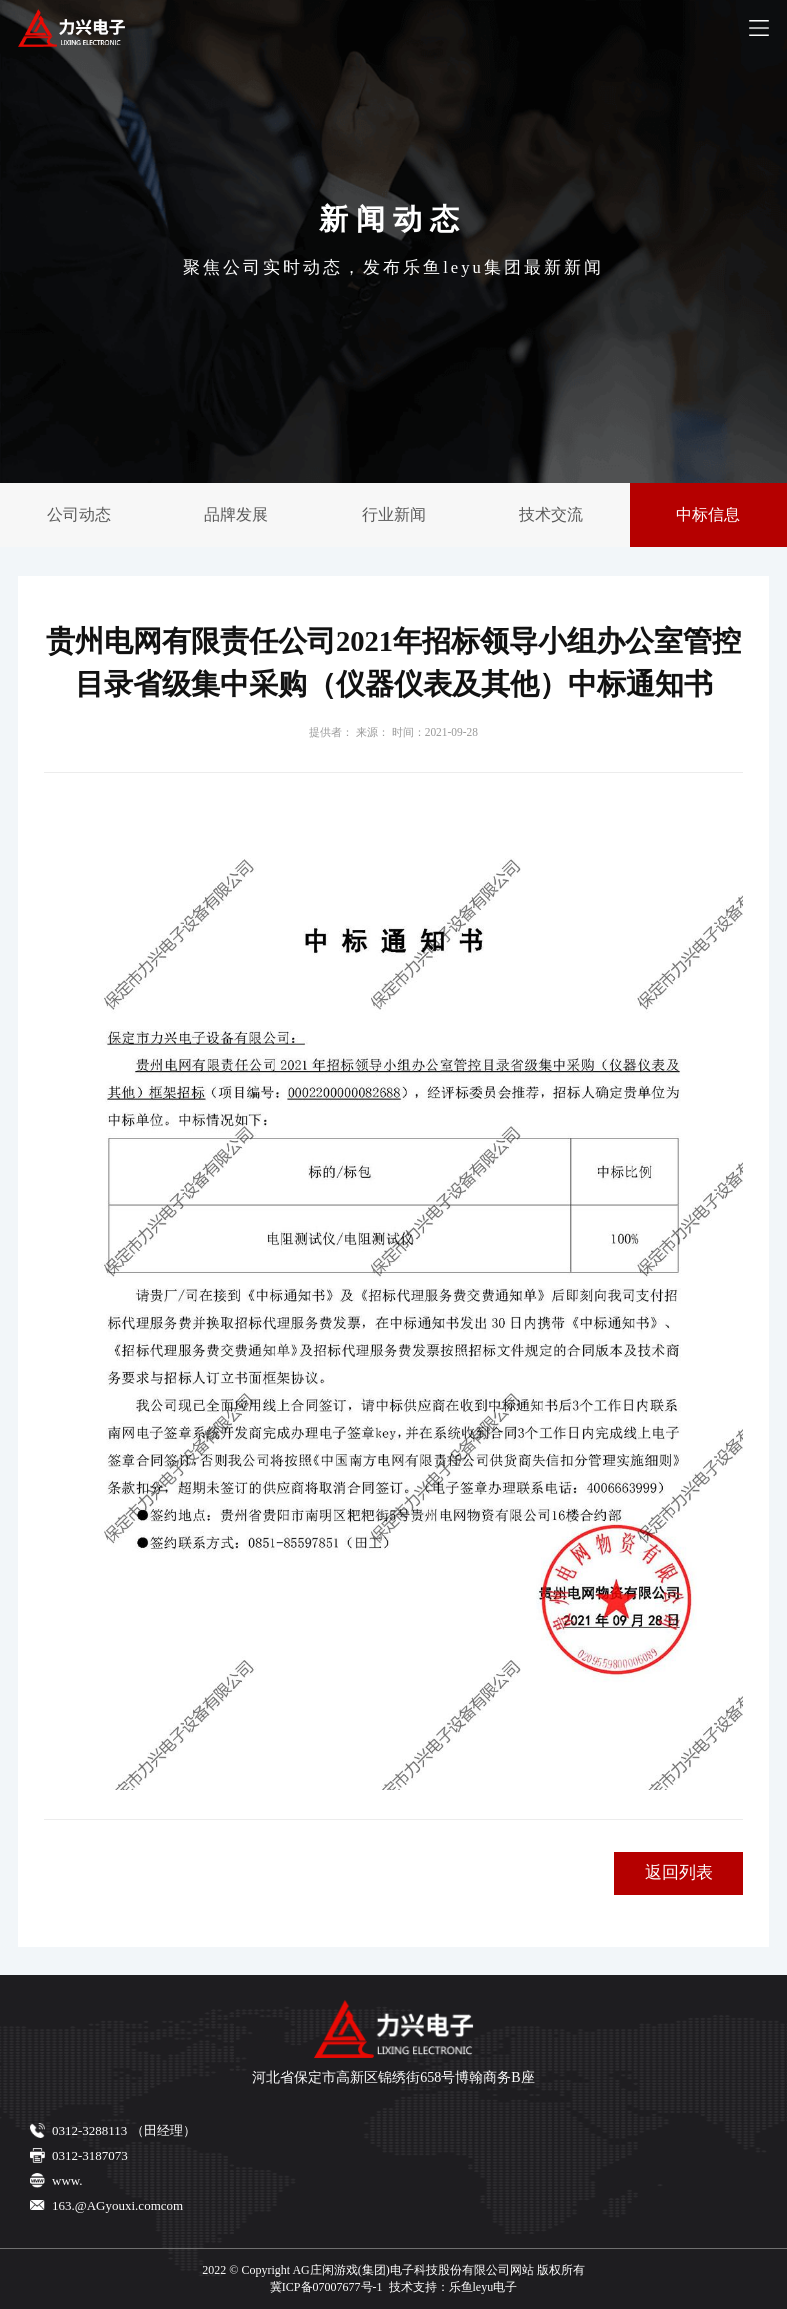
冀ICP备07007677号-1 (326, 2287)
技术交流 (551, 514)
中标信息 (708, 514)
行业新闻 (394, 514)
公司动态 (79, 514)
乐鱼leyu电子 (483, 2287)
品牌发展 (236, 514)
